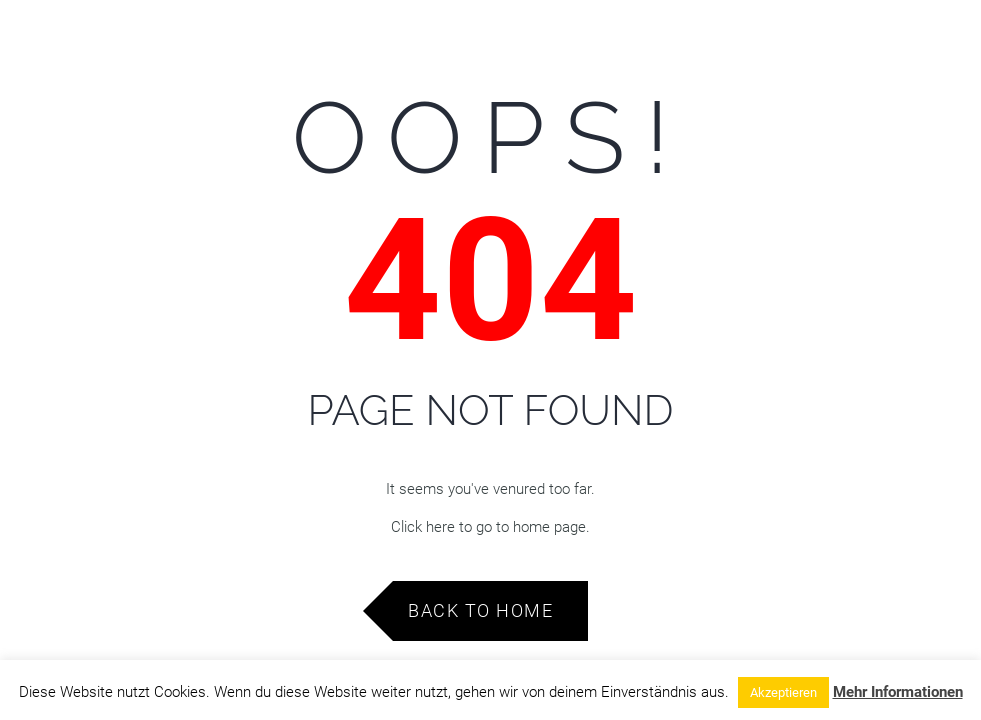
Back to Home (480, 610)
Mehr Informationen (898, 692)
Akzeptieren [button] (783, 692)
